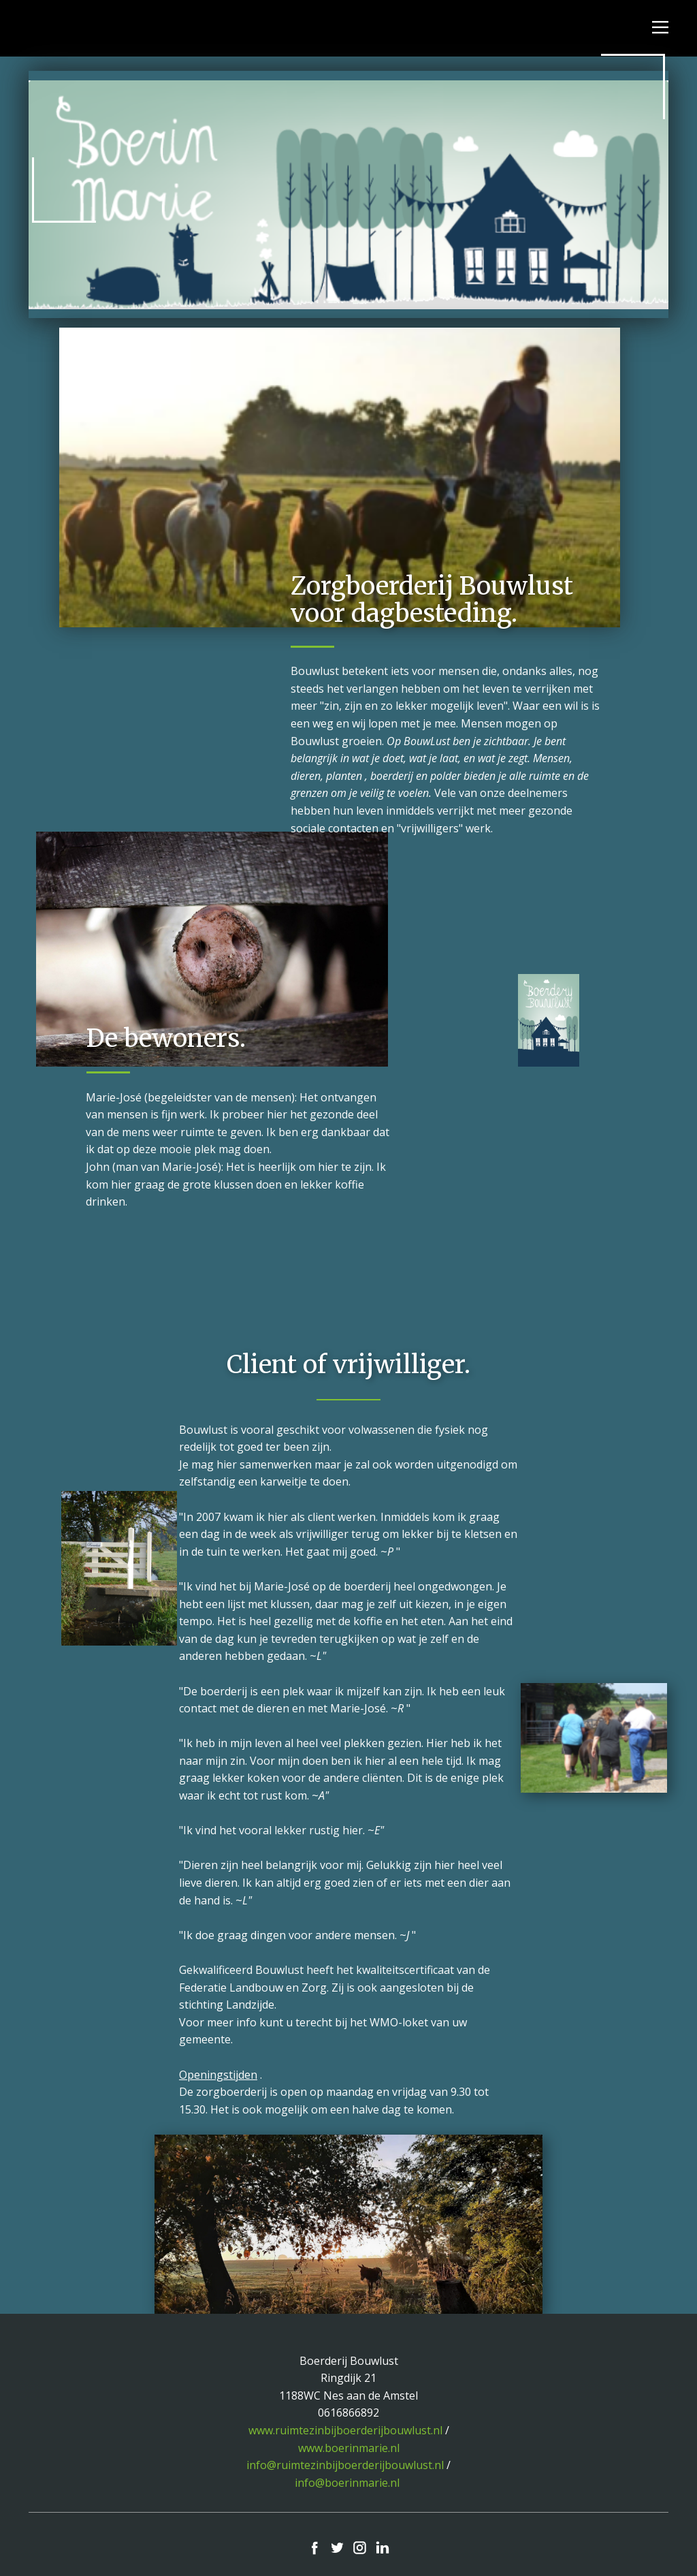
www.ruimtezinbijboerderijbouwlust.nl (345, 2430)
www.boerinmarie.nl (349, 2447)
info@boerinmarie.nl (347, 2482)
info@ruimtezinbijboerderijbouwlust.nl (345, 2464)
